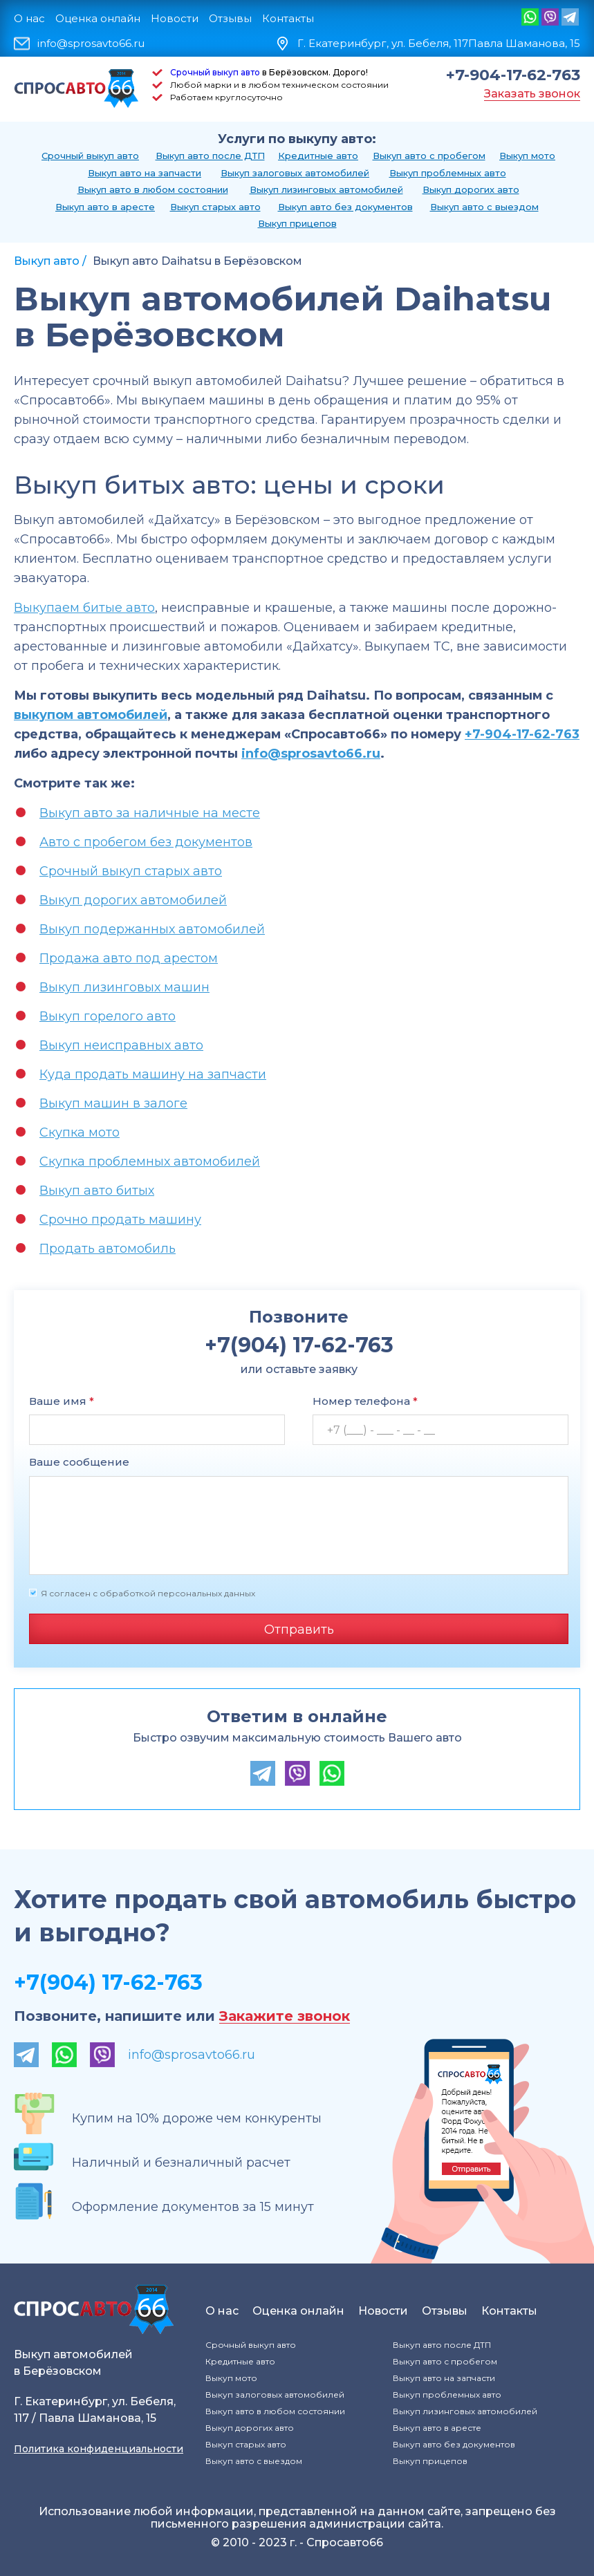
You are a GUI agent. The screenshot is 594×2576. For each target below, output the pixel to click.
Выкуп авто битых (96, 1190)
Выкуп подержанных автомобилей (152, 929)
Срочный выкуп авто (215, 72)
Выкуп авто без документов (345, 206)
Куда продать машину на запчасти (152, 1074)
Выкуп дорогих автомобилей (133, 900)
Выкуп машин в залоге (113, 1103)
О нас (29, 18)
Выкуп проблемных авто (447, 172)
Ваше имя (61, 1401)
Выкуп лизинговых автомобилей (326, 189)
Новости (174, 18)
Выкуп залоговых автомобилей (295, 172)
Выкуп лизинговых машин (124, 987)
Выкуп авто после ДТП (210, 155)
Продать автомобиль (107, 1248)
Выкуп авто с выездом (484, 206)
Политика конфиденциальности (98, 2449)
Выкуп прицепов (297, 223)
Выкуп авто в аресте (105, 206)
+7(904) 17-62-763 (108, 1982)
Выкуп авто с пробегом (429, 155)
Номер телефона (365, 1401)
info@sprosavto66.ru (91, 43)
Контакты (288, 18)
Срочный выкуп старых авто (130, 871)
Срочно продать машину (120, 1219)
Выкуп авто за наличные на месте (149, 813)
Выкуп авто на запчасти (144, 172)
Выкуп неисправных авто (121, 1045)
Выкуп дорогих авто (471, 189)
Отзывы (230, 18)
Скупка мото (79, 1132)
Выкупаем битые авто (84, 607)
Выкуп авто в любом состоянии (152, 189)
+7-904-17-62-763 (513, 75)
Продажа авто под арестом (128, 958)
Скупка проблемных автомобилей (149, 1161)
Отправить (299, 1629)
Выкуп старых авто (215, 206)
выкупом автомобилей (90, 714)
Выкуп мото (527, 155)
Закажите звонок (284, 2016)
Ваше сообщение (79, 1461)
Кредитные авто (318, 155)
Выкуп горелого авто (107, 1016)
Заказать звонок (532, 93)
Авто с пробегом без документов (145, 842)
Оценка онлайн (97, 18)
